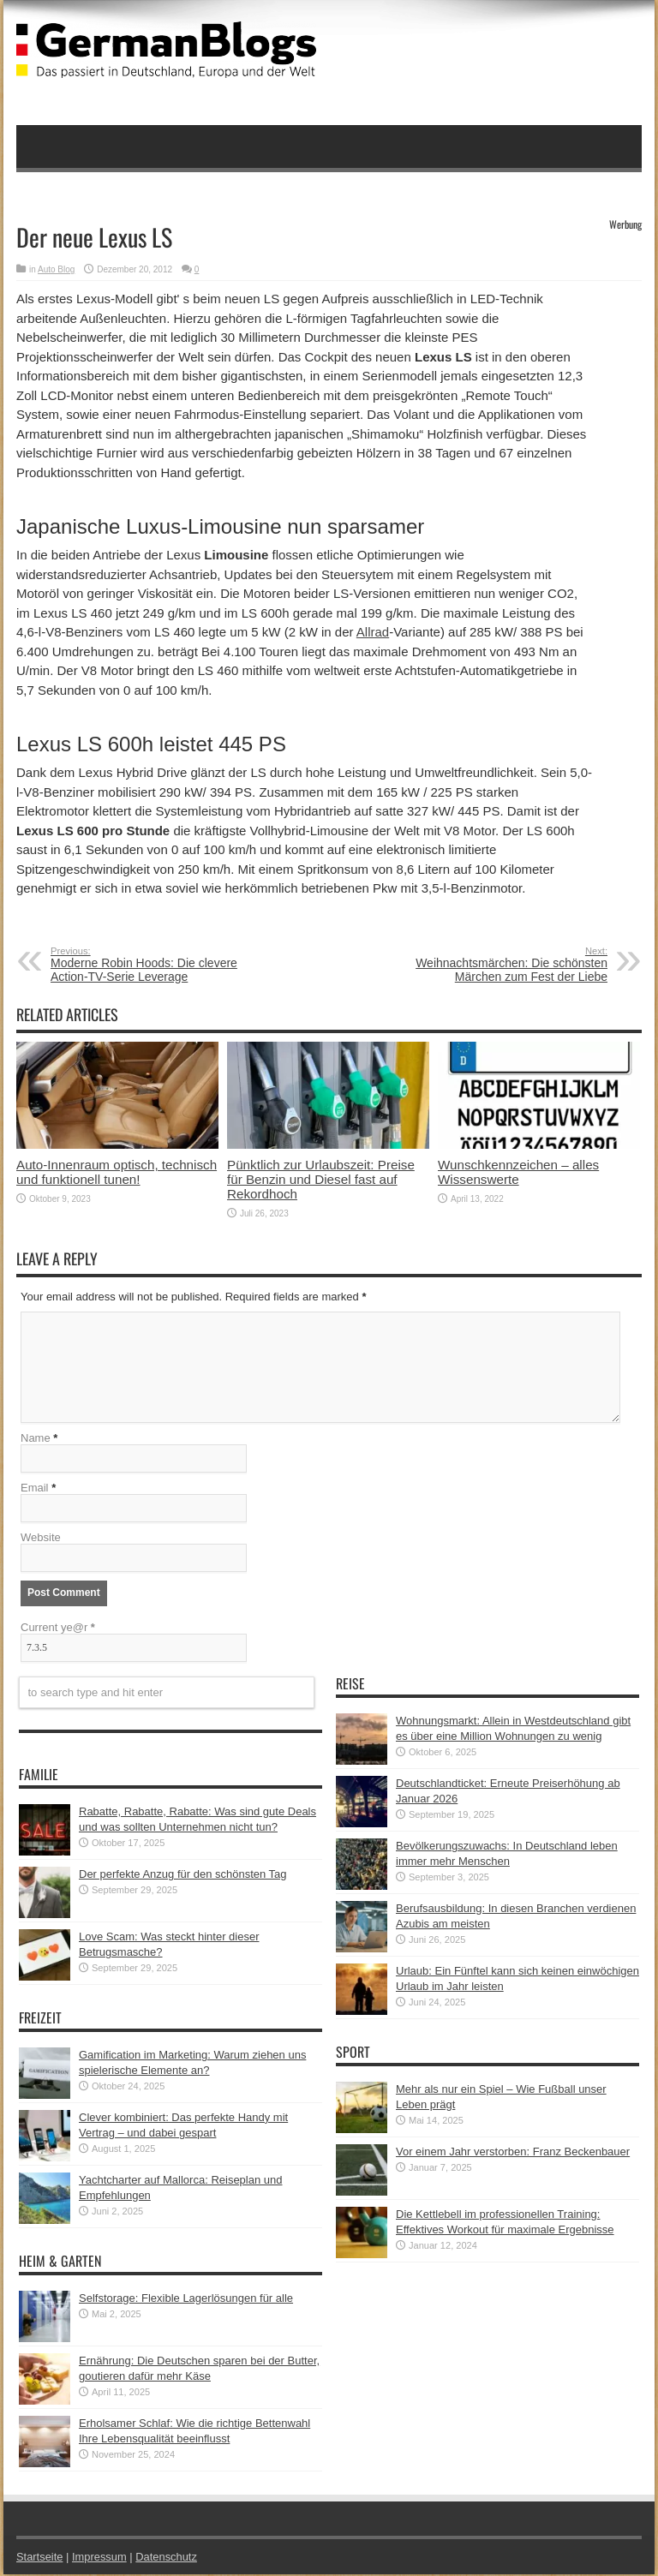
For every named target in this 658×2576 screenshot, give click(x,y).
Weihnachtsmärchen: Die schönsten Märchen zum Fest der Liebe (502, 964)
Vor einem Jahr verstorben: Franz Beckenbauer (513, 2153)
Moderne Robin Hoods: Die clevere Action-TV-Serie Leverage (155, 964)
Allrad (372, 632)
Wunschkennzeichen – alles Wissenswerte (518, 1171)
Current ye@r (58, 1629)
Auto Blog (56, 269)
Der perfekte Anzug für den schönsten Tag (183, 1875)
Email (35, 1489)
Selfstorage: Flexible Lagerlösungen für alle (186, 2299)
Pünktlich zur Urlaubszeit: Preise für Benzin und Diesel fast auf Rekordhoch (321, 1179)
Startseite (39, 2558)
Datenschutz (167, 2558)
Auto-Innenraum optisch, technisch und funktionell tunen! (116, 1171)
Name (36, 1439)
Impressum (100, 2558)
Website (41, 1539)
